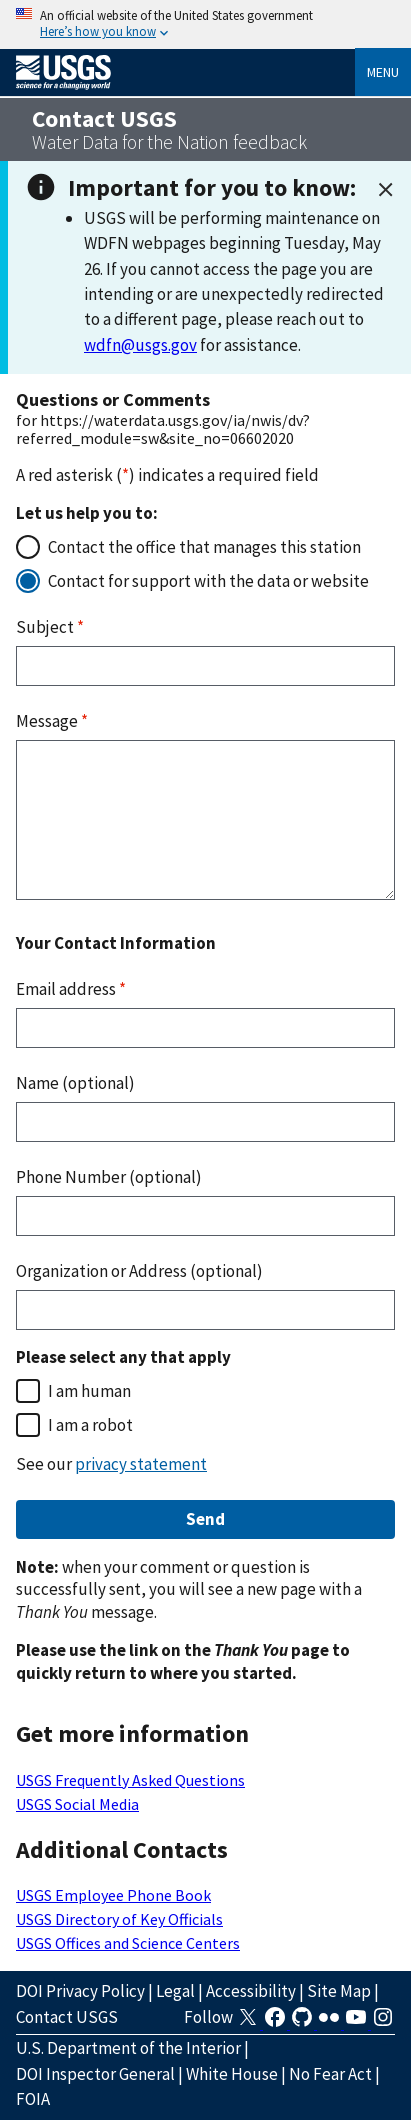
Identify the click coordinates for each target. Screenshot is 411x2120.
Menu (383, 72)
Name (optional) (75, 1083)
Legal (175, 1991)
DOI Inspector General (95, 2074)
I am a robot (90, 1425)
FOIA (33, 2099)
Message (52, 721)
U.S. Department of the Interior (128, 2048)
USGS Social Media (77, 1804)
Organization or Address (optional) (139, 1271)
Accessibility (251, 1991)
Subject (50, 627)
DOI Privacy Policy (80, 1991)
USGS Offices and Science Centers (128, 1943)
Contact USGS (67, 2017)
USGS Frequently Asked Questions (130, 1780)
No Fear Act (330, 2074)
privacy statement (141, 1464)
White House (232, 2074)
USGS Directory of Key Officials (119, 1919)
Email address (71, 989)
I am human (89, 1391)
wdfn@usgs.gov (140, 345)
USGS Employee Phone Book (113, 1895)
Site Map (339, 1991)
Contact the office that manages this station (204, 547)
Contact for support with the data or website (208, 581)
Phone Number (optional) (109, 1177)
